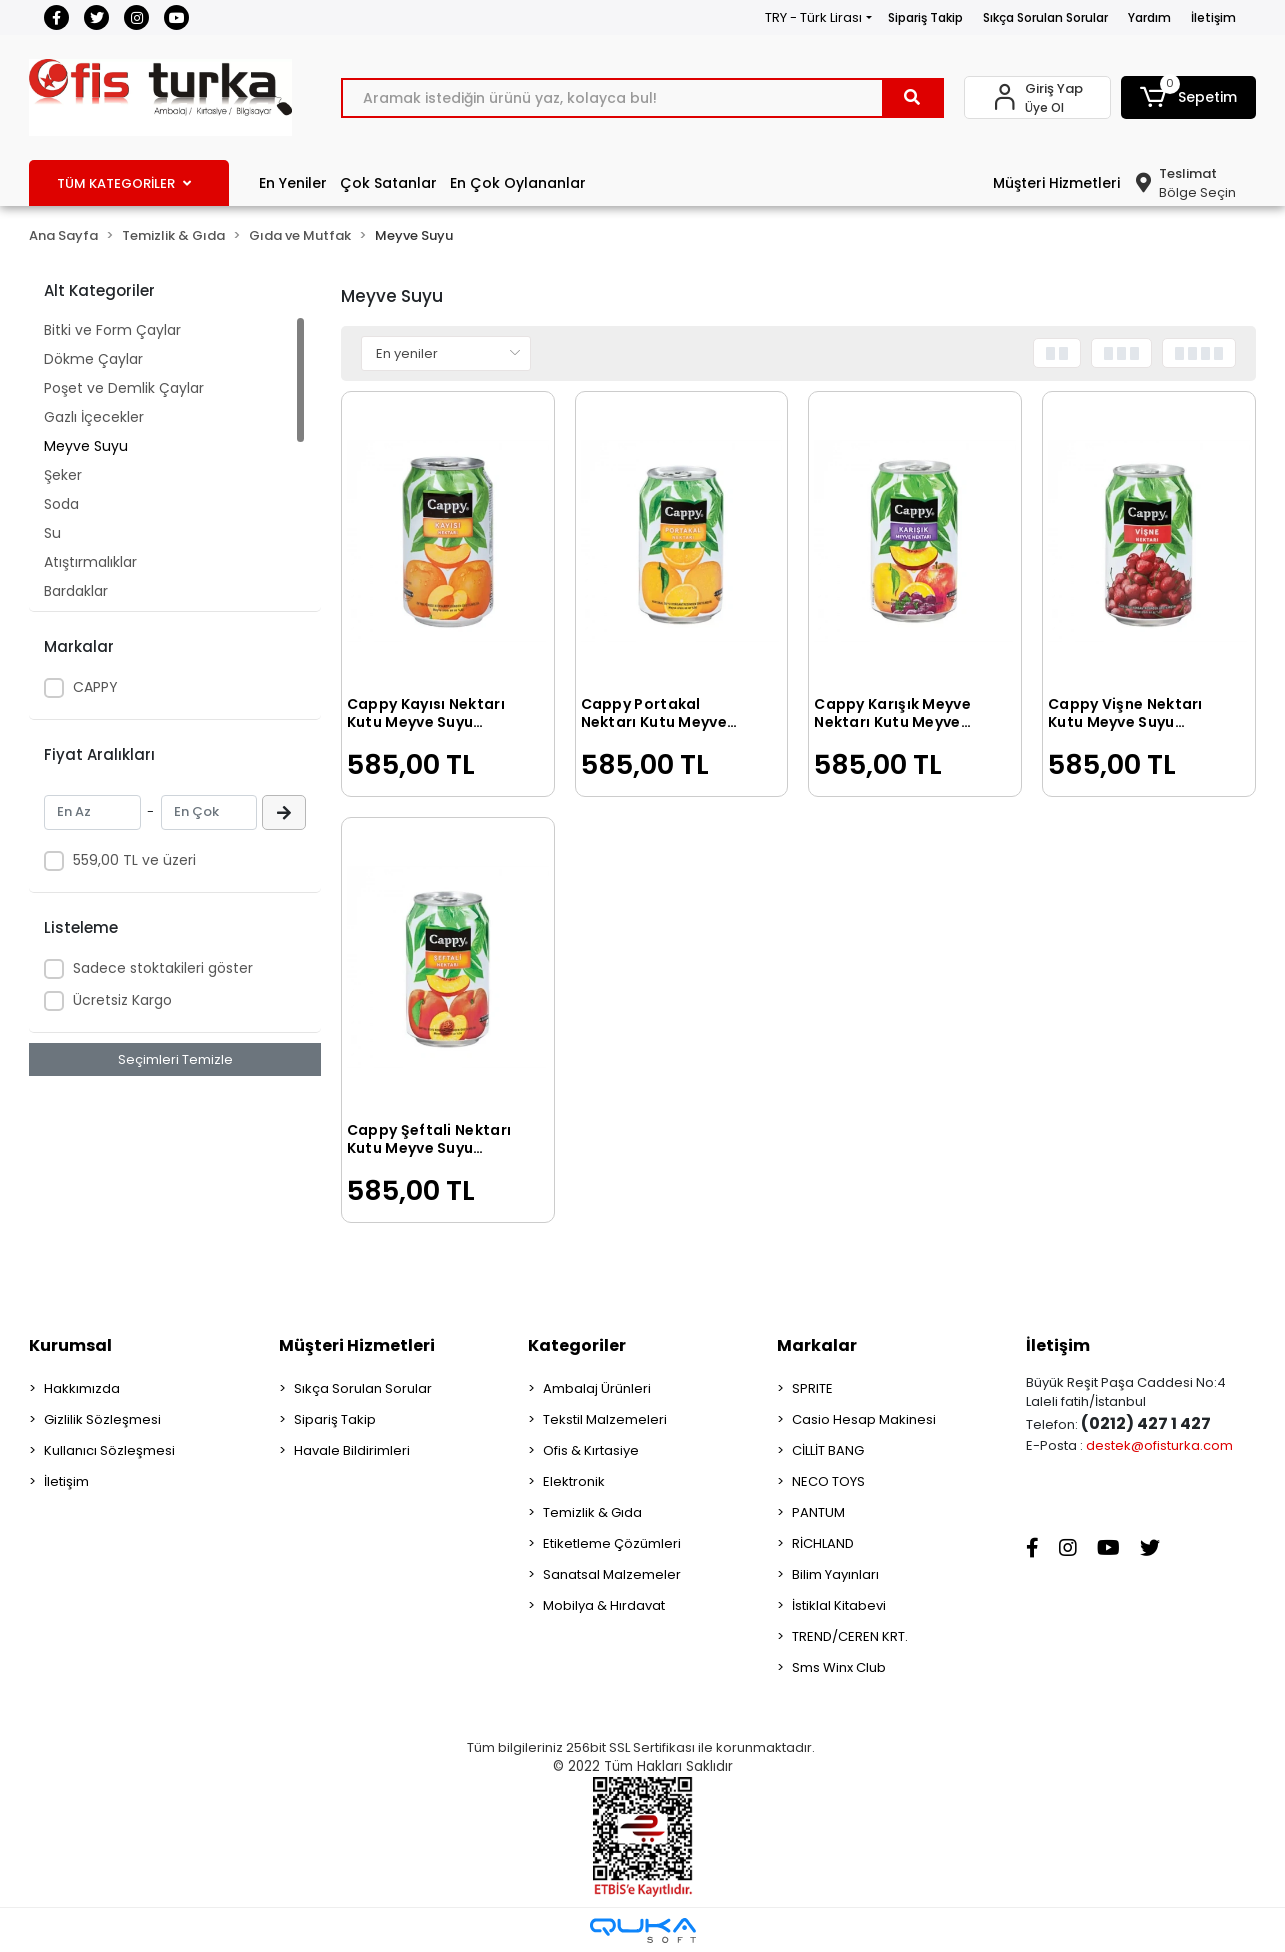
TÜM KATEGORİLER (124, 183)
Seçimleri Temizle (175, 1059)
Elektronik (574, 1481)
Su (52, 533)
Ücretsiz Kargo (122, 1000)
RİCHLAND (823, 1543)
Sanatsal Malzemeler (612, 1574)
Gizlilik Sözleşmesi (102, 1419)
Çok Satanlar (388, 183)
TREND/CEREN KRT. (850, 1636)
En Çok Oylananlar (518, 183)
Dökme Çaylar (93, 359)
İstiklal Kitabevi (839, 1605)
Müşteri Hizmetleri (1056, 183)
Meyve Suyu (86, 446)
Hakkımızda (82, 1388)
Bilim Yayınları (835, 1574)
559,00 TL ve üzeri (134, 860)
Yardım (1149, 17)
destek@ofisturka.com (1159, 1445)
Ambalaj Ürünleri (597, 1388)
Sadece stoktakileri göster (163, 968)
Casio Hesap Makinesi (864, 1419)
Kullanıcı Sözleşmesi (109, 1450)
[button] (1188, 97)
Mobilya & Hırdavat (604, 1605)
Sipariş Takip (925, 17)
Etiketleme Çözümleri (612, 1543)
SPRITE (812, 1388)
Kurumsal (70, 1345)
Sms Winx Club (839, 1667)
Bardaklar (76, 591)
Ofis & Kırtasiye (591, 1450)
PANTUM (818, 1512)
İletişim (1213, 17)
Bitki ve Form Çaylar (112, 330)
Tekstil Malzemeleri (605, 1419)
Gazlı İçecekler (94, 417)
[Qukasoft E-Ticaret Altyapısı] (643, 1930)
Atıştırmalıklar (90, 562)
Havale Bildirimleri (352, 1450)
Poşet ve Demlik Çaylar (124, 388)
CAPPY (95, 687)
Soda (61, 504)
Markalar (817, 1345)
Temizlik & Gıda (592, 1512)
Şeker (63, 475)
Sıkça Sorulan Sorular (1045, 17)
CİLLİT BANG (828, 1450)
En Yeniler (293, 183)
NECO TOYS (828, 1481)
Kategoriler (577, 1345)
